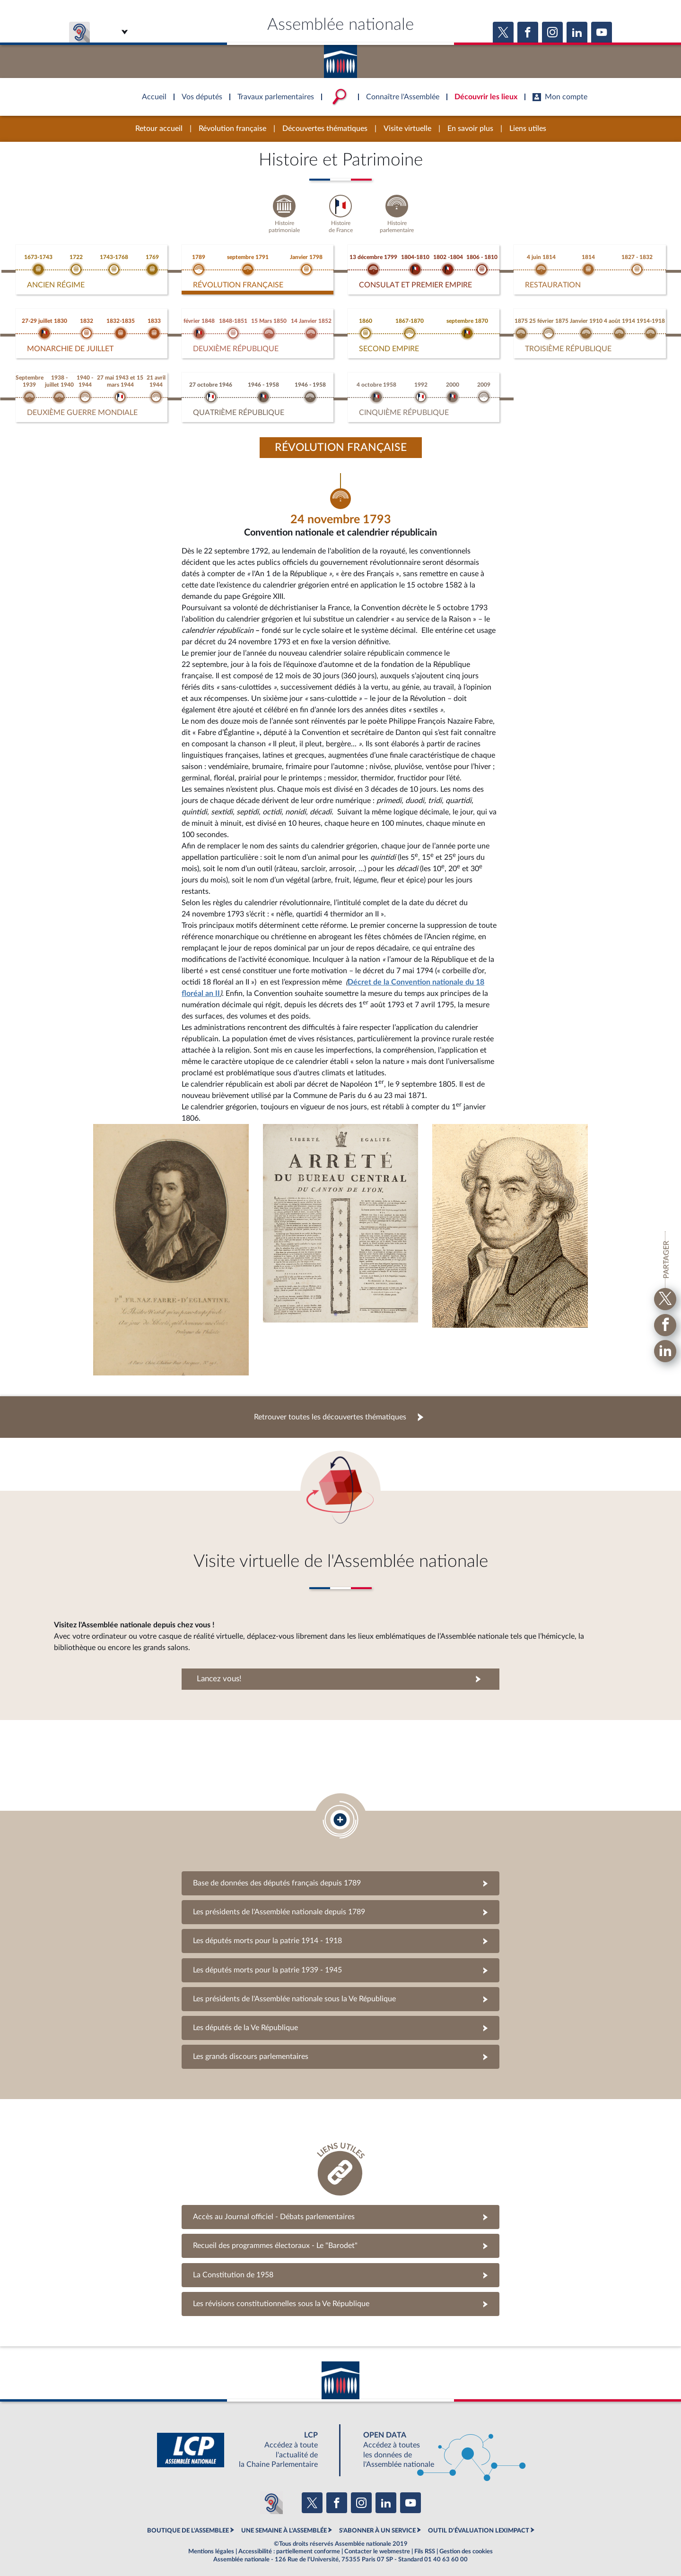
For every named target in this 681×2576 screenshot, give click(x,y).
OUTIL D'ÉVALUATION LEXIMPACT (478, 2524)
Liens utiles (527, 128)
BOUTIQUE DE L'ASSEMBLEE (188, 2524)
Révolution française (232, 128)
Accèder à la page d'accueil (340, 58)
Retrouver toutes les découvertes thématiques (330, 1410)
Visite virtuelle (407, 128)
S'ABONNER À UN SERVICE (377, 2524)
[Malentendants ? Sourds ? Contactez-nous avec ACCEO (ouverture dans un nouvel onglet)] (271, 2496)
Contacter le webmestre (377, 2545)
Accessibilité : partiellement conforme (289, 2545)
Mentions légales (211, 2545)
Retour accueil (159, 128)
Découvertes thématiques (324, 128)
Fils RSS (424, 2545)
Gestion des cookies (466, 2545)
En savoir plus (470, 128)
